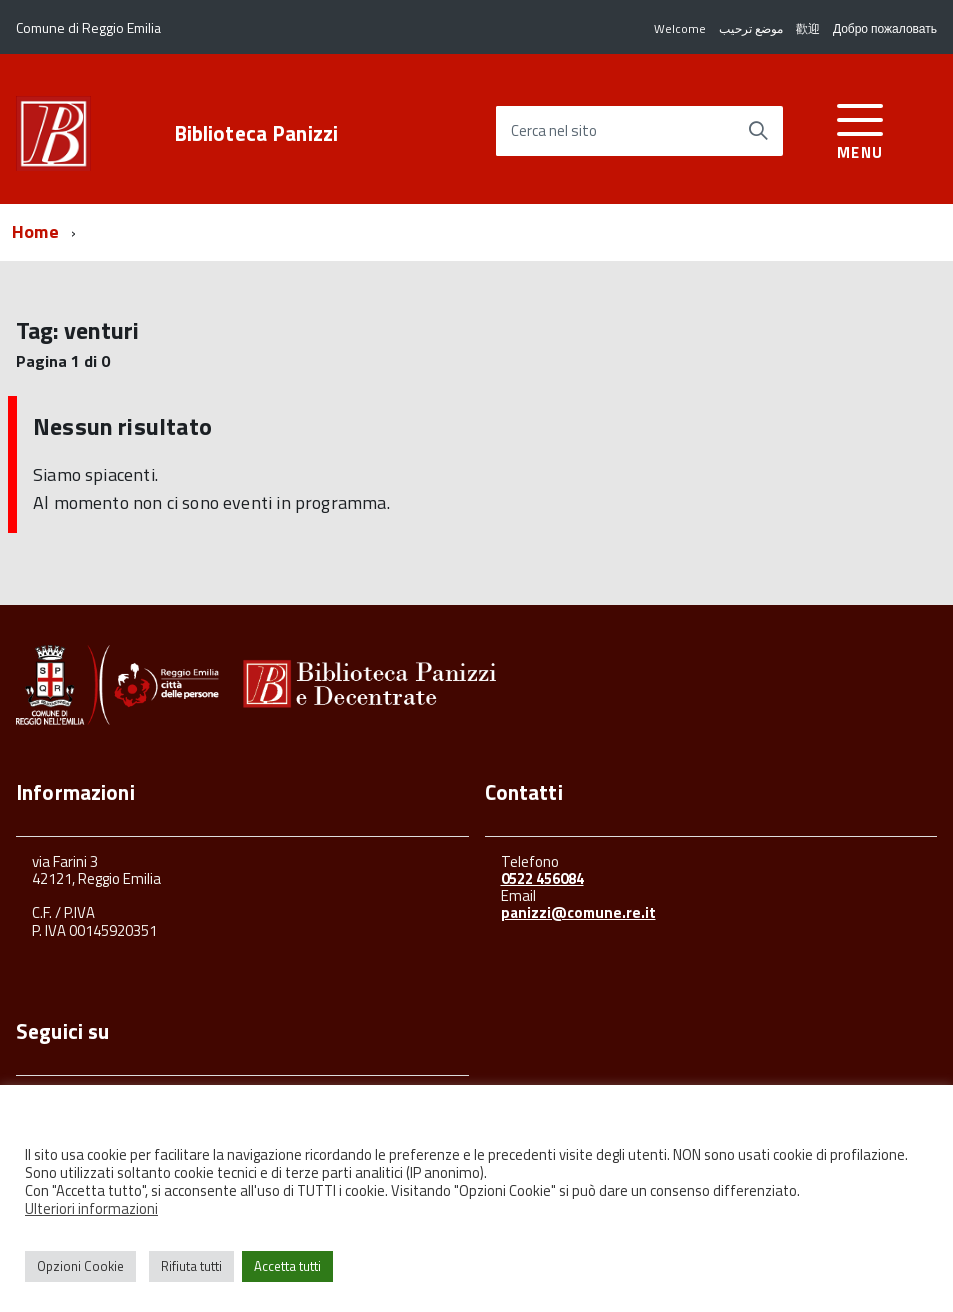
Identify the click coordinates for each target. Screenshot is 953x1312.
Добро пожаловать (885, 28)
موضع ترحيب (751, 28)
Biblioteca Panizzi (256, 133)
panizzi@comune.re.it (578, 912)
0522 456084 (542, 878)
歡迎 (808, 28)
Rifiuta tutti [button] (191, 1266)
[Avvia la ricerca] (758, 131)
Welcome (680, 28)
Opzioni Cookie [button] (80, 1266)
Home (35, 231)
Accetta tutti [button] (287, 1266)
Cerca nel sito (554, 131)
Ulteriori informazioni (91, 1208)
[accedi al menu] (860, 128)
